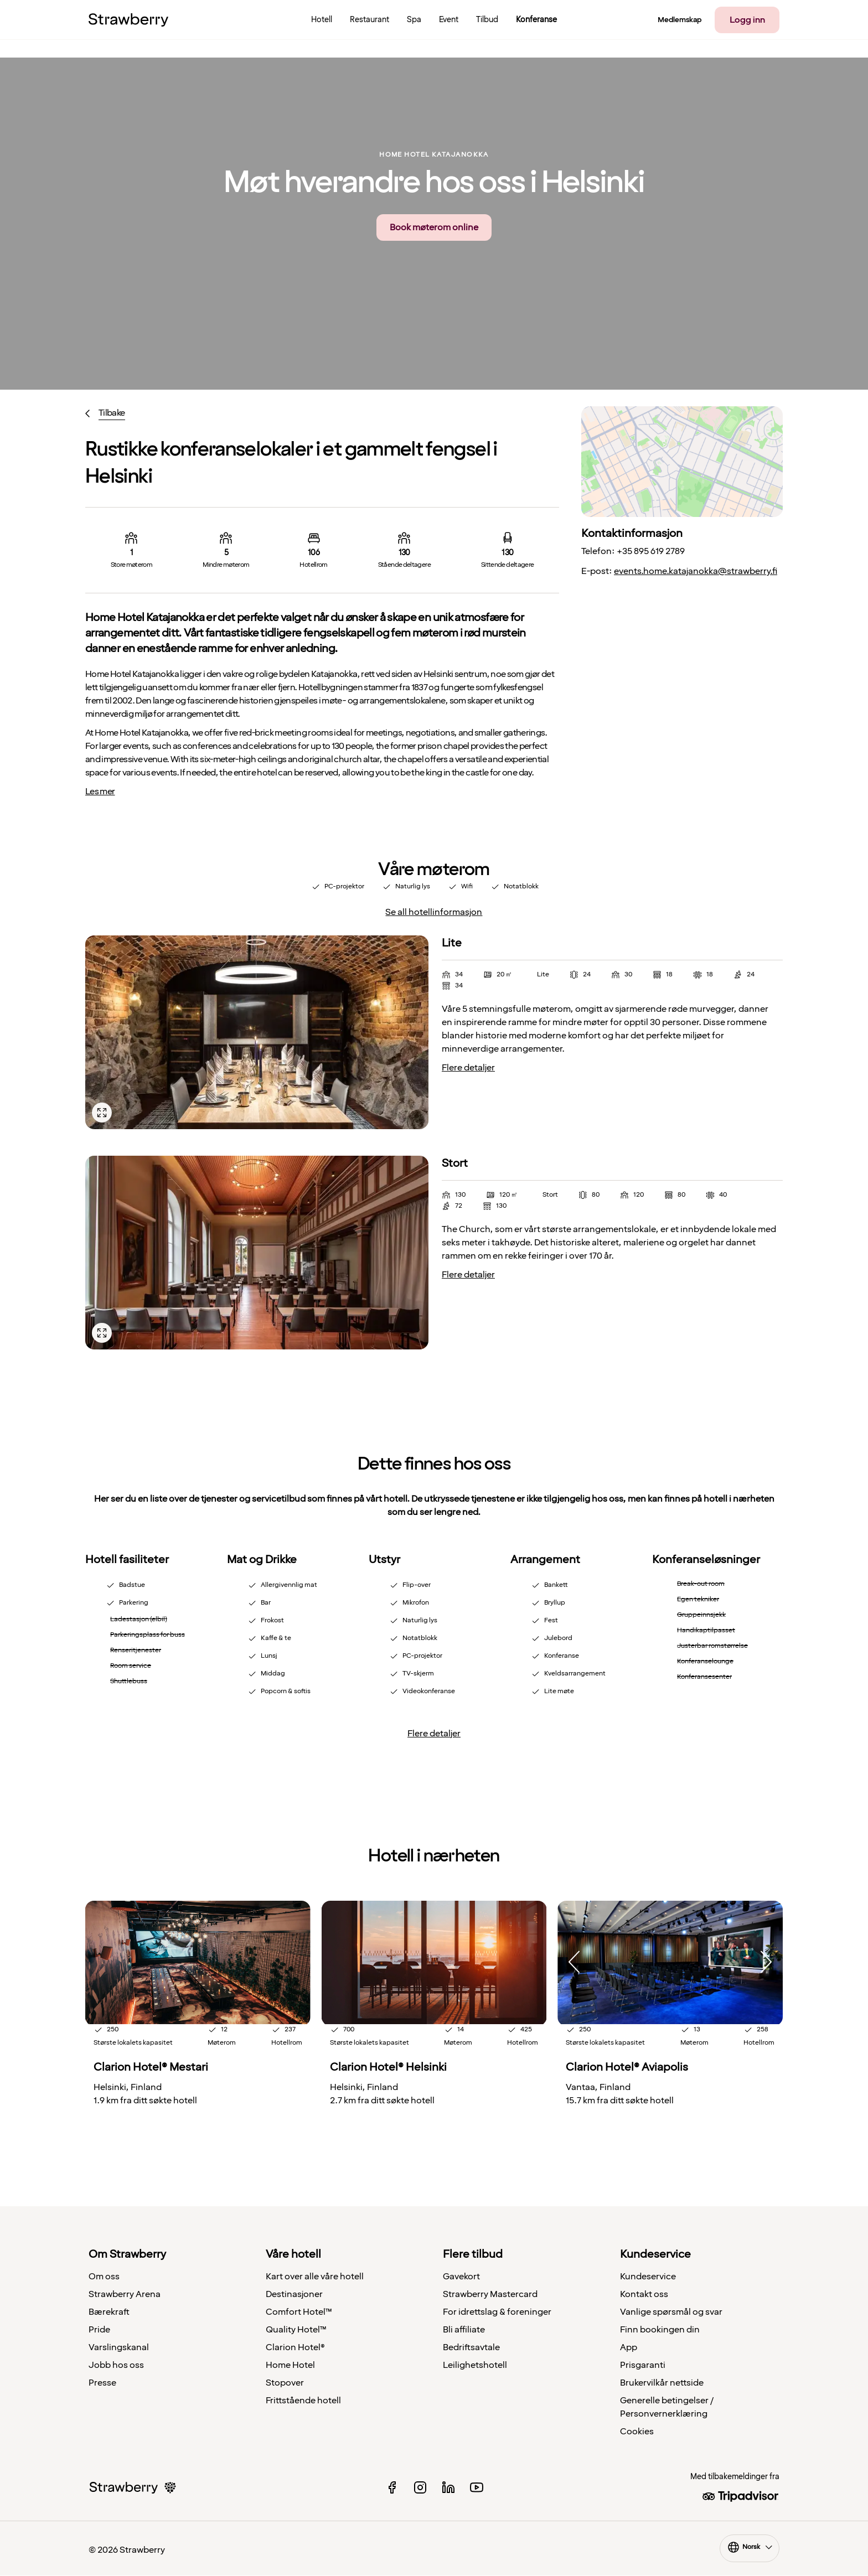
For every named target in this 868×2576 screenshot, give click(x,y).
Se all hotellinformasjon (433, 912)
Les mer (100, 791)
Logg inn (747, 20)
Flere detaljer (468, 1068)
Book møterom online (434, 227)
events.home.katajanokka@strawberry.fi (695, 571)
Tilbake (112, 413)
